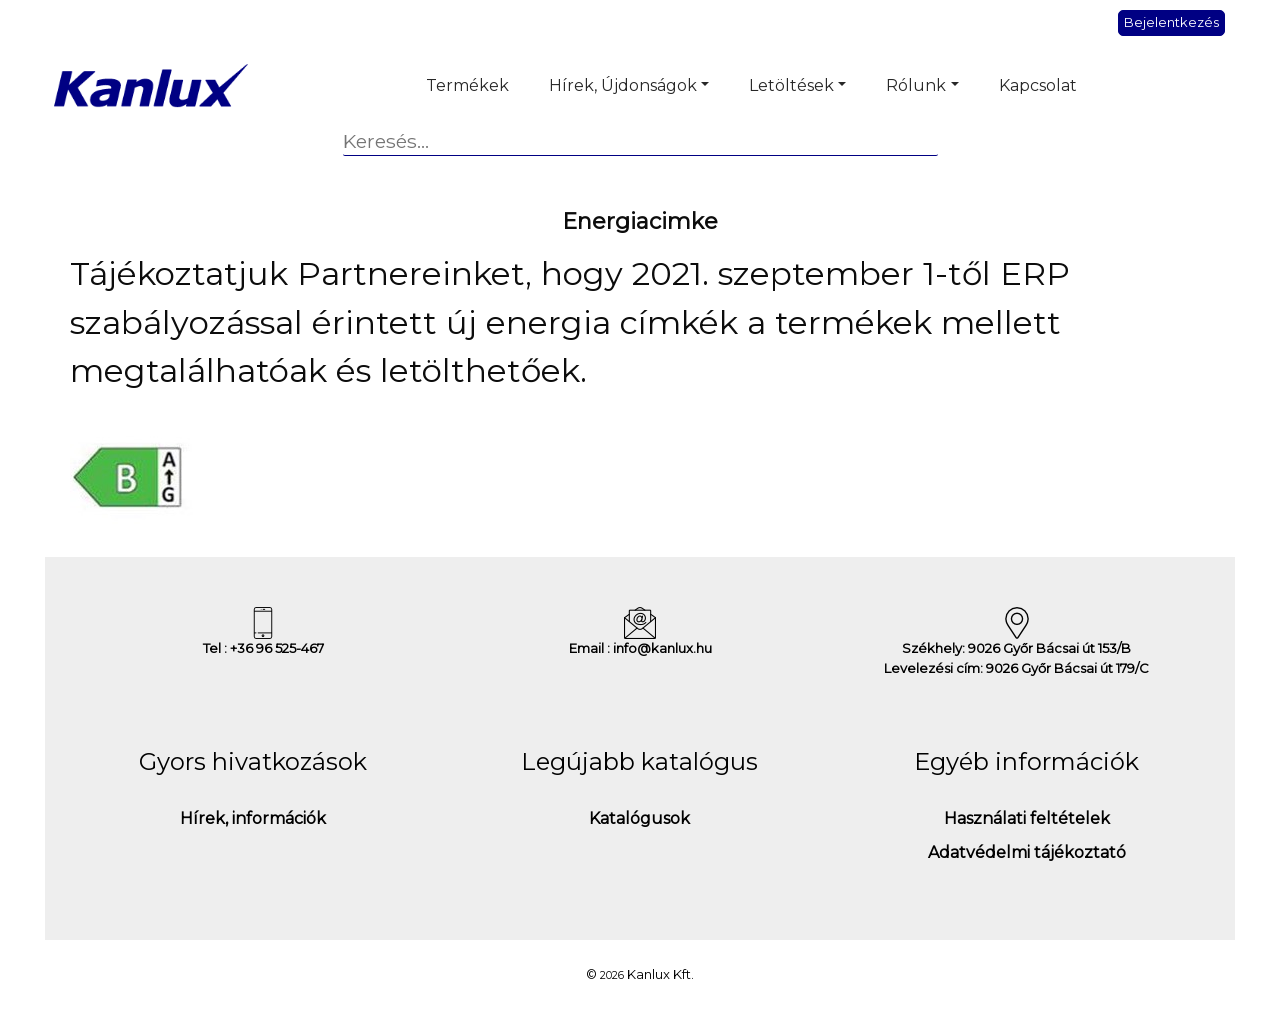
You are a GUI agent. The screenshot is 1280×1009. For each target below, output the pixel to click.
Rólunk (916, 85)
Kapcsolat (1038, 85)
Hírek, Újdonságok (623, 85)
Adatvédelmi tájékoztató (1027, 852)
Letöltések (791, 85)
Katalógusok (639, 818)
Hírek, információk (253, 818)
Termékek (467, 85)
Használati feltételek (1027, 818)
